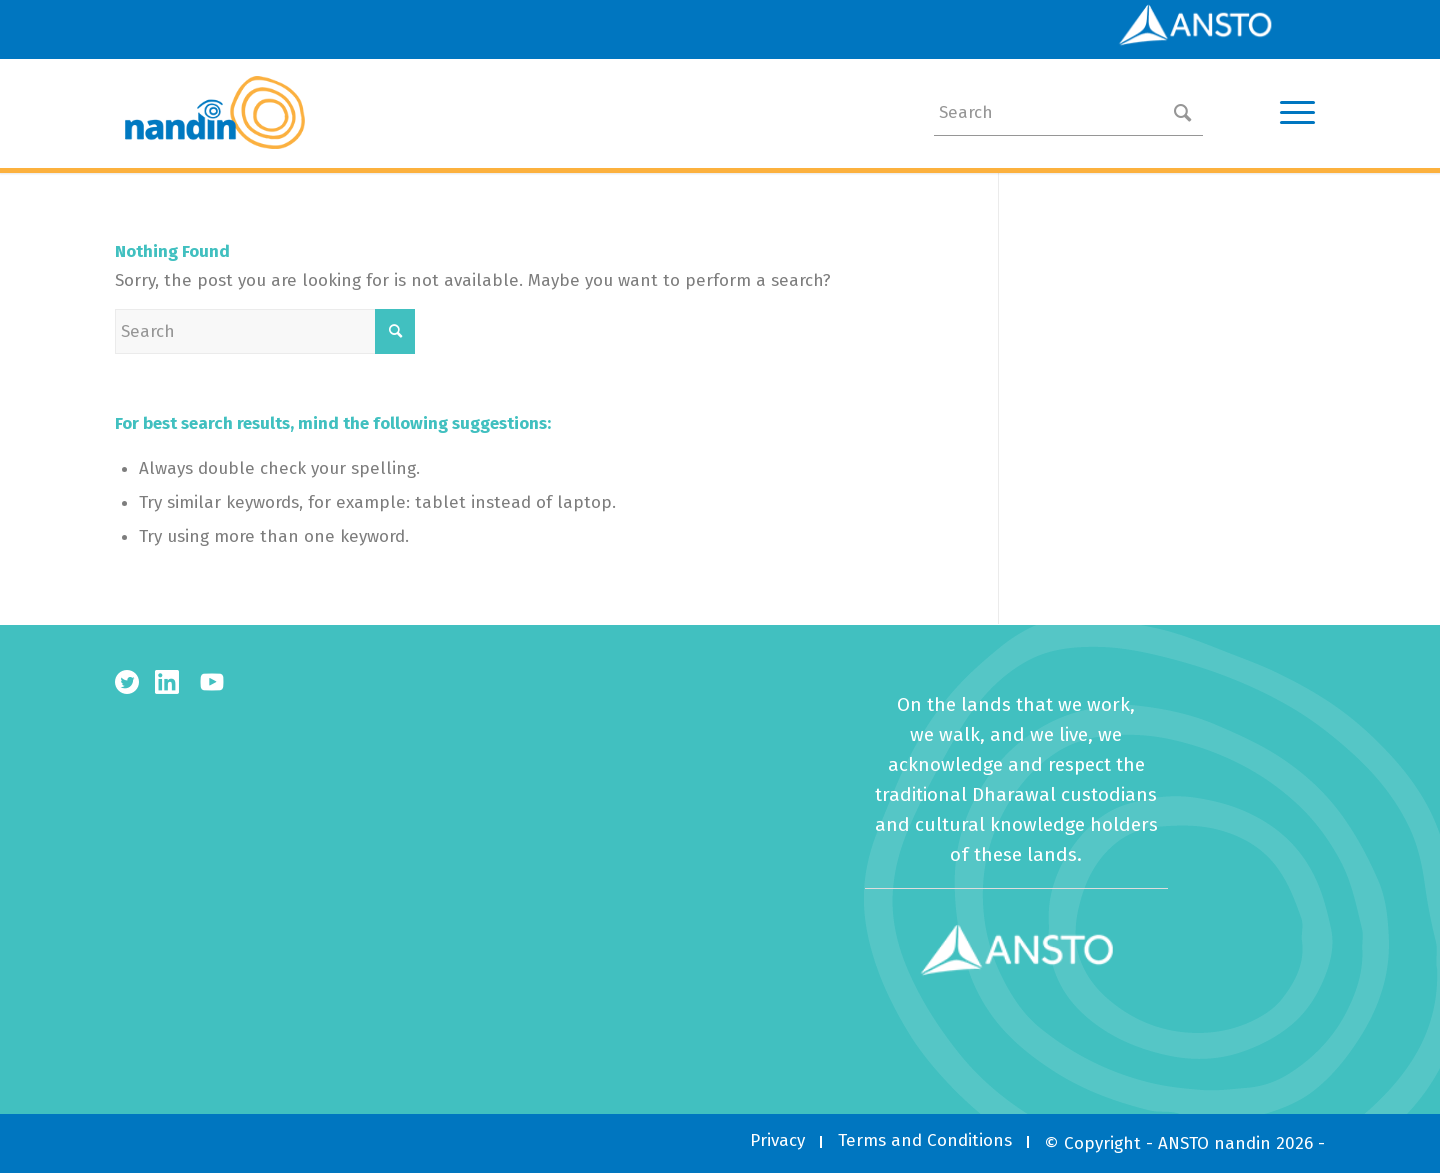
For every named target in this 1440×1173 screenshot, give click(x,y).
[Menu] (1291, 113)
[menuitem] (777, 1140)
